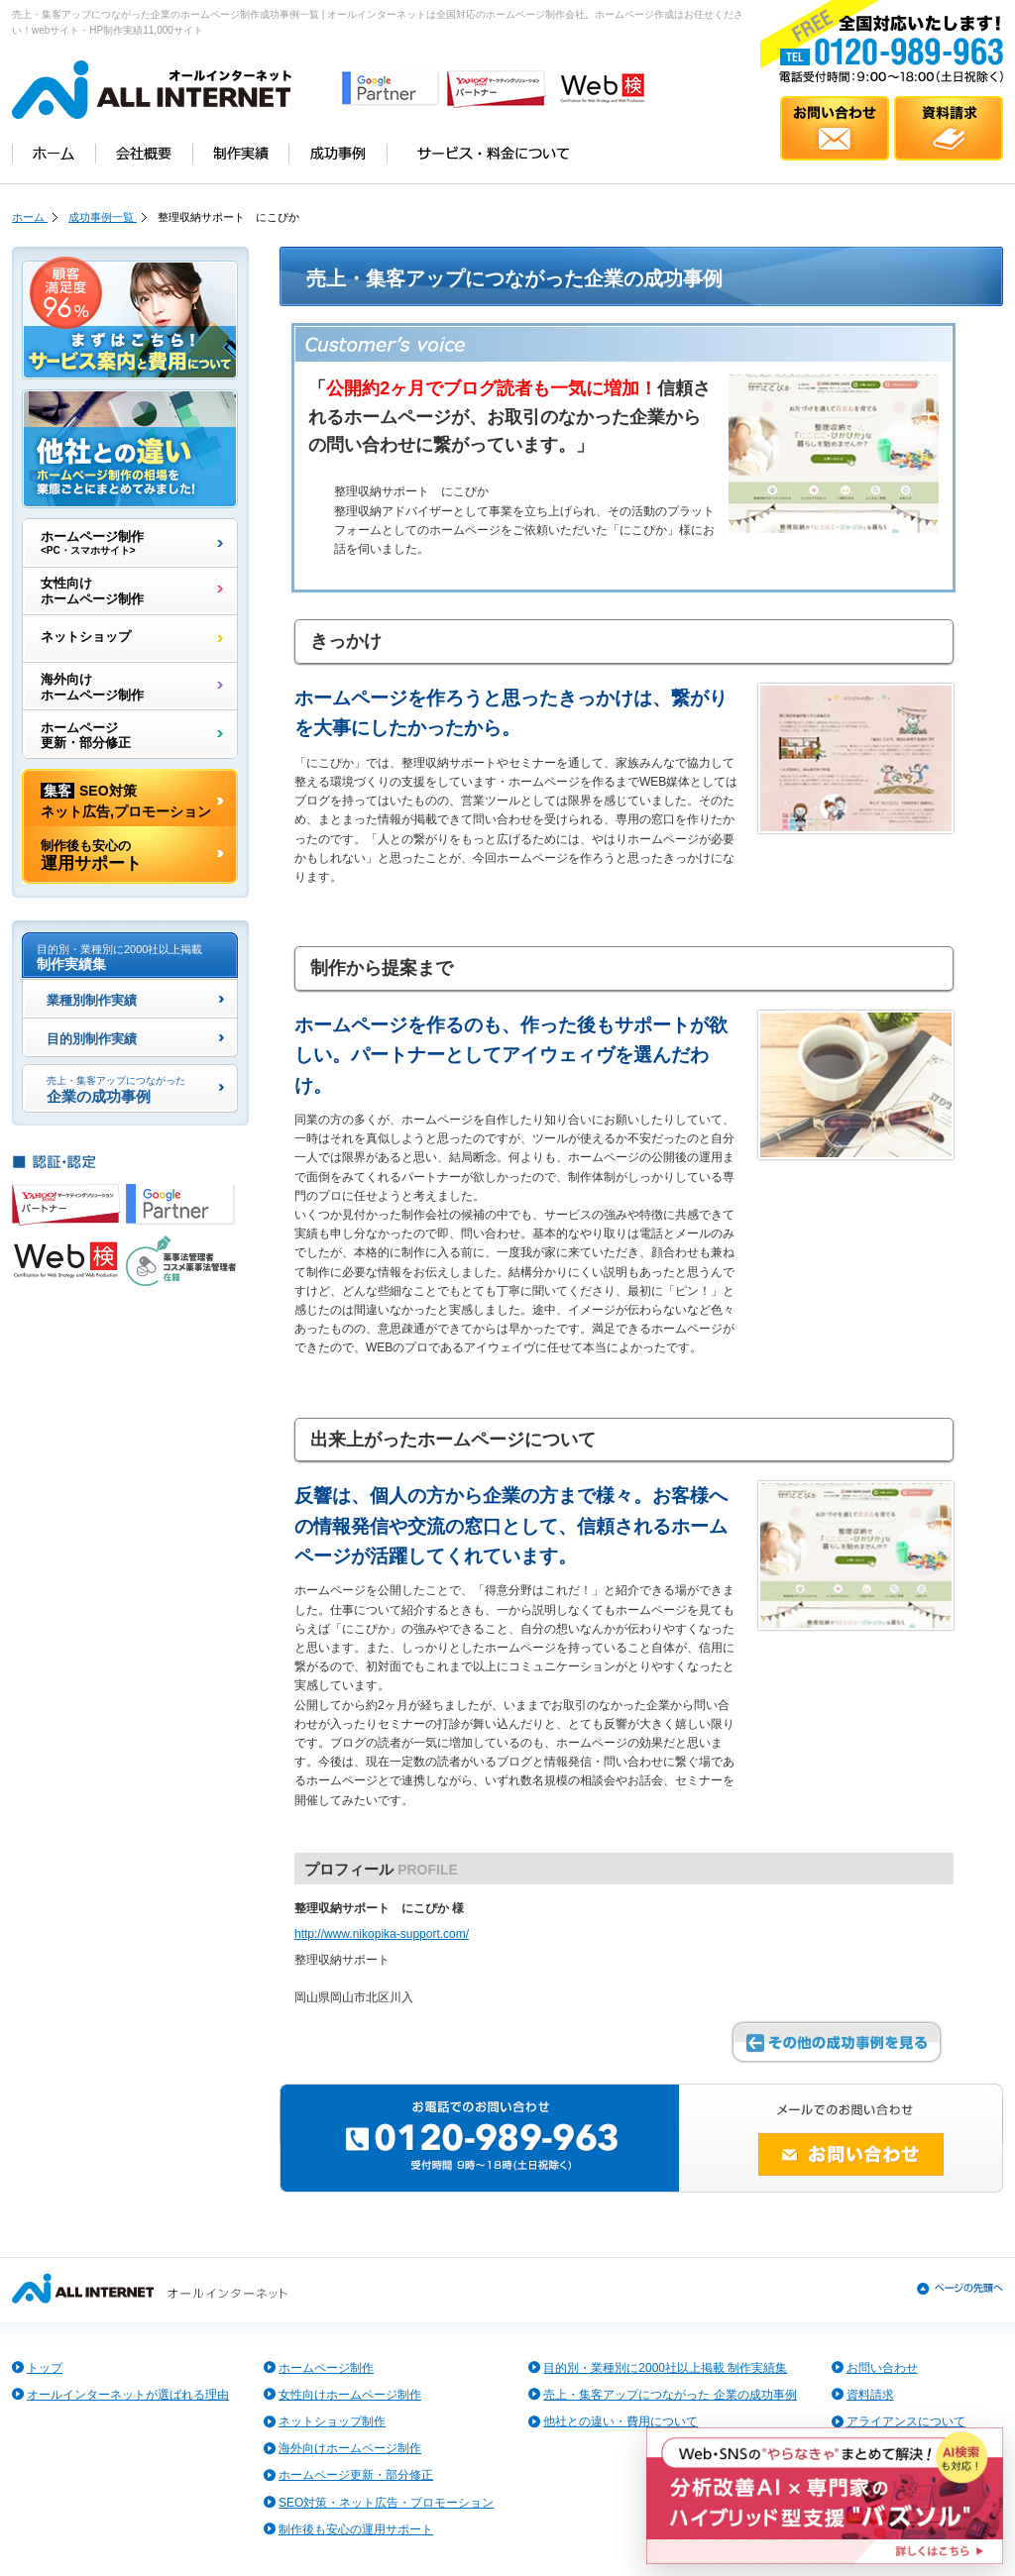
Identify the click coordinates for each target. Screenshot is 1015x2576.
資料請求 (870, 2395)
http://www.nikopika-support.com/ (381, 1934)
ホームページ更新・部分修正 (86, 735)
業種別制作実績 (92, 1002)
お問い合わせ (882, 2368)
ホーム (30, 217)
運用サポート (91, 855)
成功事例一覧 (102, 217)
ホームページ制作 (92, 543)
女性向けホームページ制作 (92, 591)
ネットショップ (86, 638)
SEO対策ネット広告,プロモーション (126, 799)
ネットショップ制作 (332, 2421)
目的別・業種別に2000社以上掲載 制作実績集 (665, 2368)
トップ (44, 2368)
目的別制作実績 (92, 1040)
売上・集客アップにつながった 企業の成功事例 (669, 2395)
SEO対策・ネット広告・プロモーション (386, 2503)
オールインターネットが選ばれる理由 (128, 2395)
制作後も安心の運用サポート (356, 2529)
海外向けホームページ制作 (92, 687)
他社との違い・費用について (620, 2421)
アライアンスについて (905, 2421)
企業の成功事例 (116, 1090)
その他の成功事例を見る (837, 2042)
